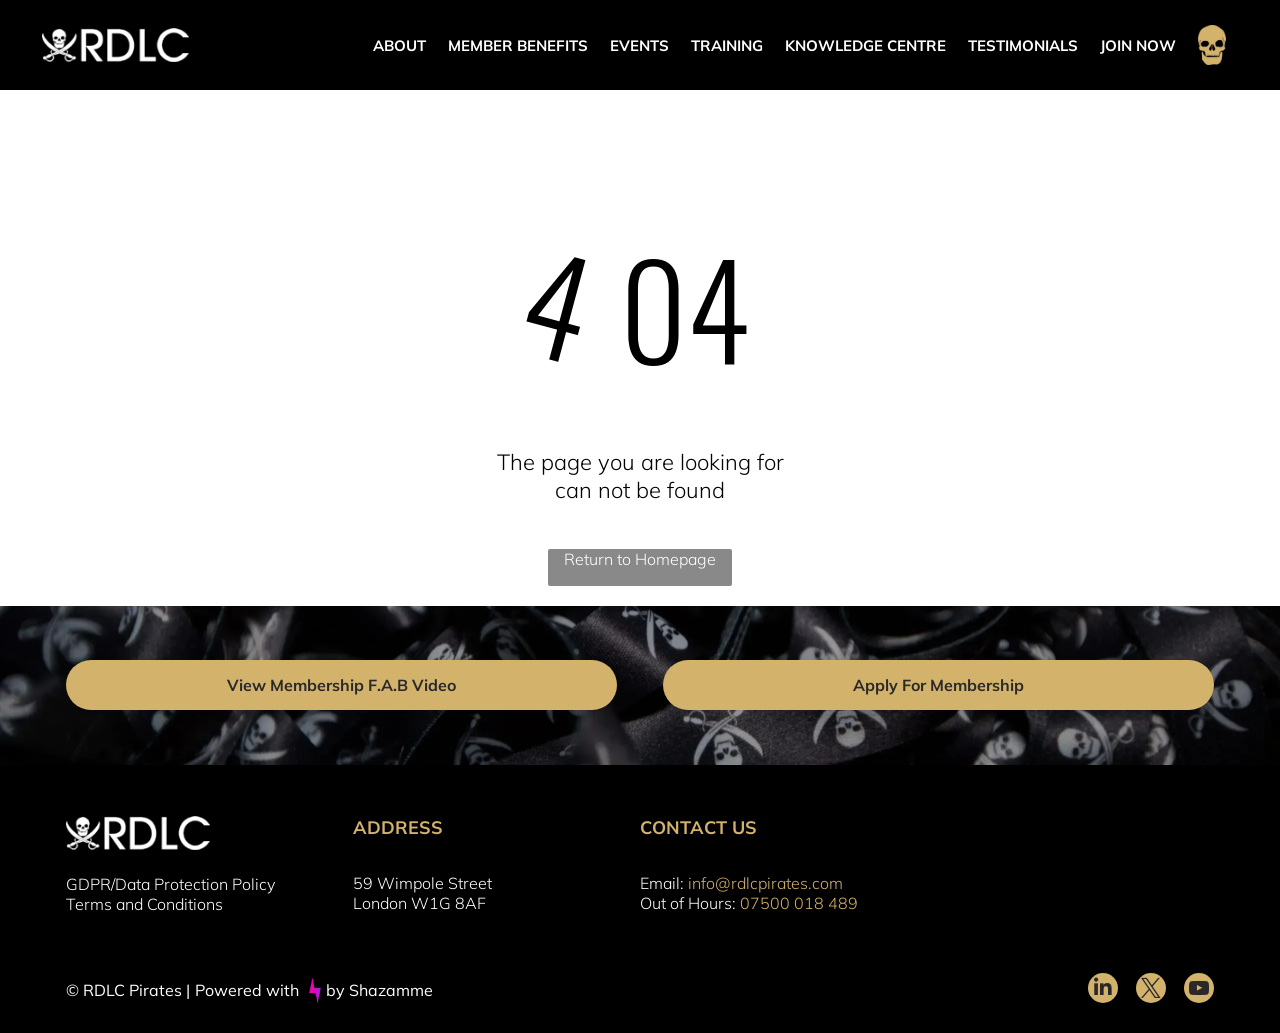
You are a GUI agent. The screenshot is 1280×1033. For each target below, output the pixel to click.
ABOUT (399, 45)
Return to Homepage (640, 559)
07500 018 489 (799, 903)
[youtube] (1199, 990)
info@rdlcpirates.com (765, 883)
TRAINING (727, 45)
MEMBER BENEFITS (518, 45)
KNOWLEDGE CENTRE (865, 45)
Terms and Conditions (144, 904)
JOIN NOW (1138, 45)
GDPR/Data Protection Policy (170, 884)
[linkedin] (1103, 990)
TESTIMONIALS (1023, 45)
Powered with (247, 990)
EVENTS (639, 45)
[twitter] (1151, 990)
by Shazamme (379, 990)
